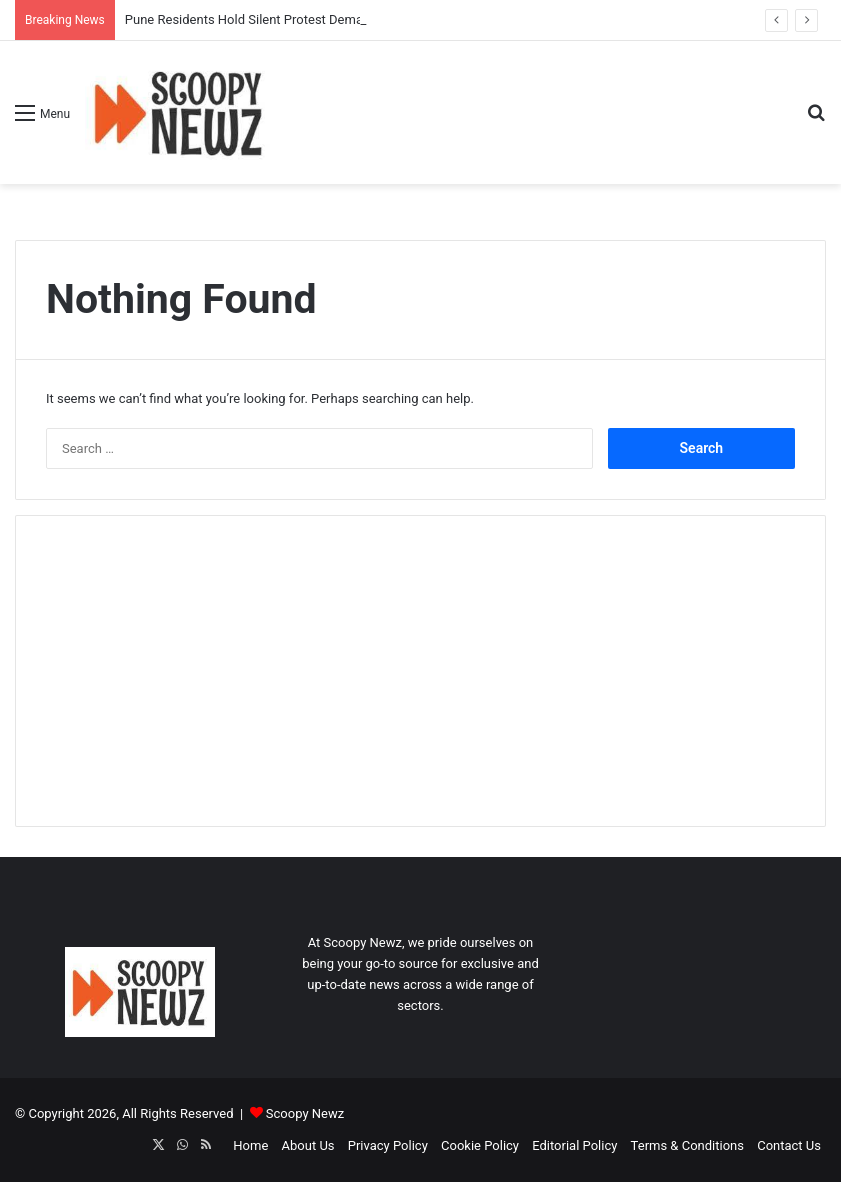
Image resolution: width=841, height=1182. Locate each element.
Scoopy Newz (305, 1113)
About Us (308, 1145)
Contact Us (789, 1145)
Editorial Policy (574, 1145)
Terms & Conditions (687, 1145)
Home (250, 1145)
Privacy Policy (388, 1145)
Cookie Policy (480, 1145)
